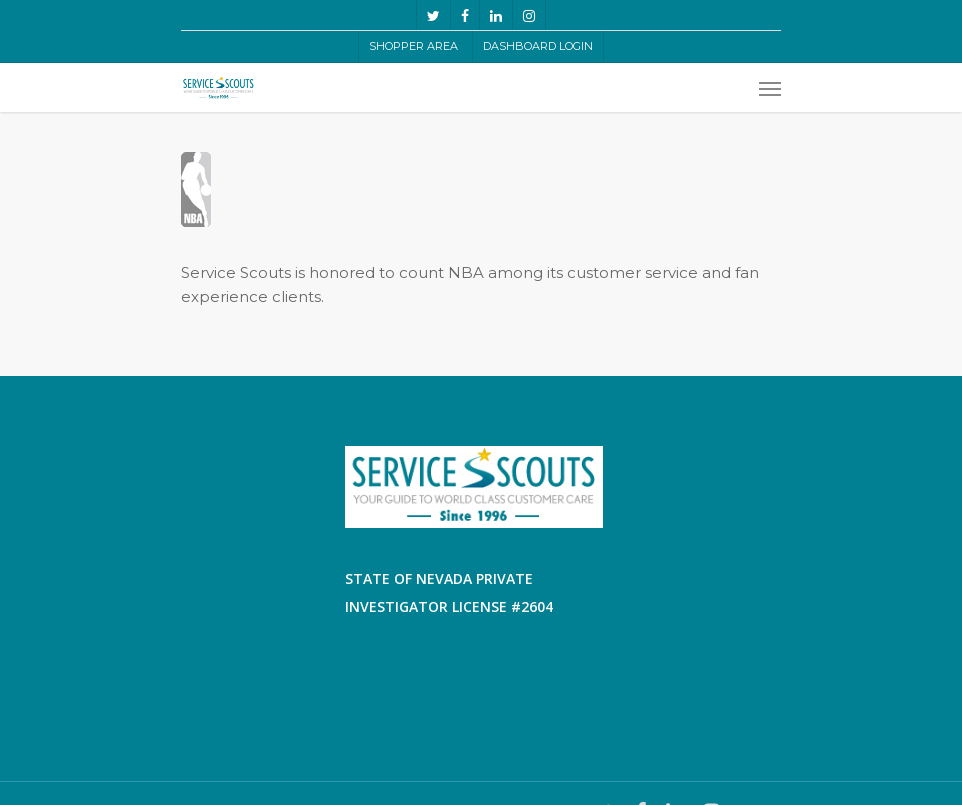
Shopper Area (413, 46)
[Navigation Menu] (770, 88)
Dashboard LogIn (538, 46)
